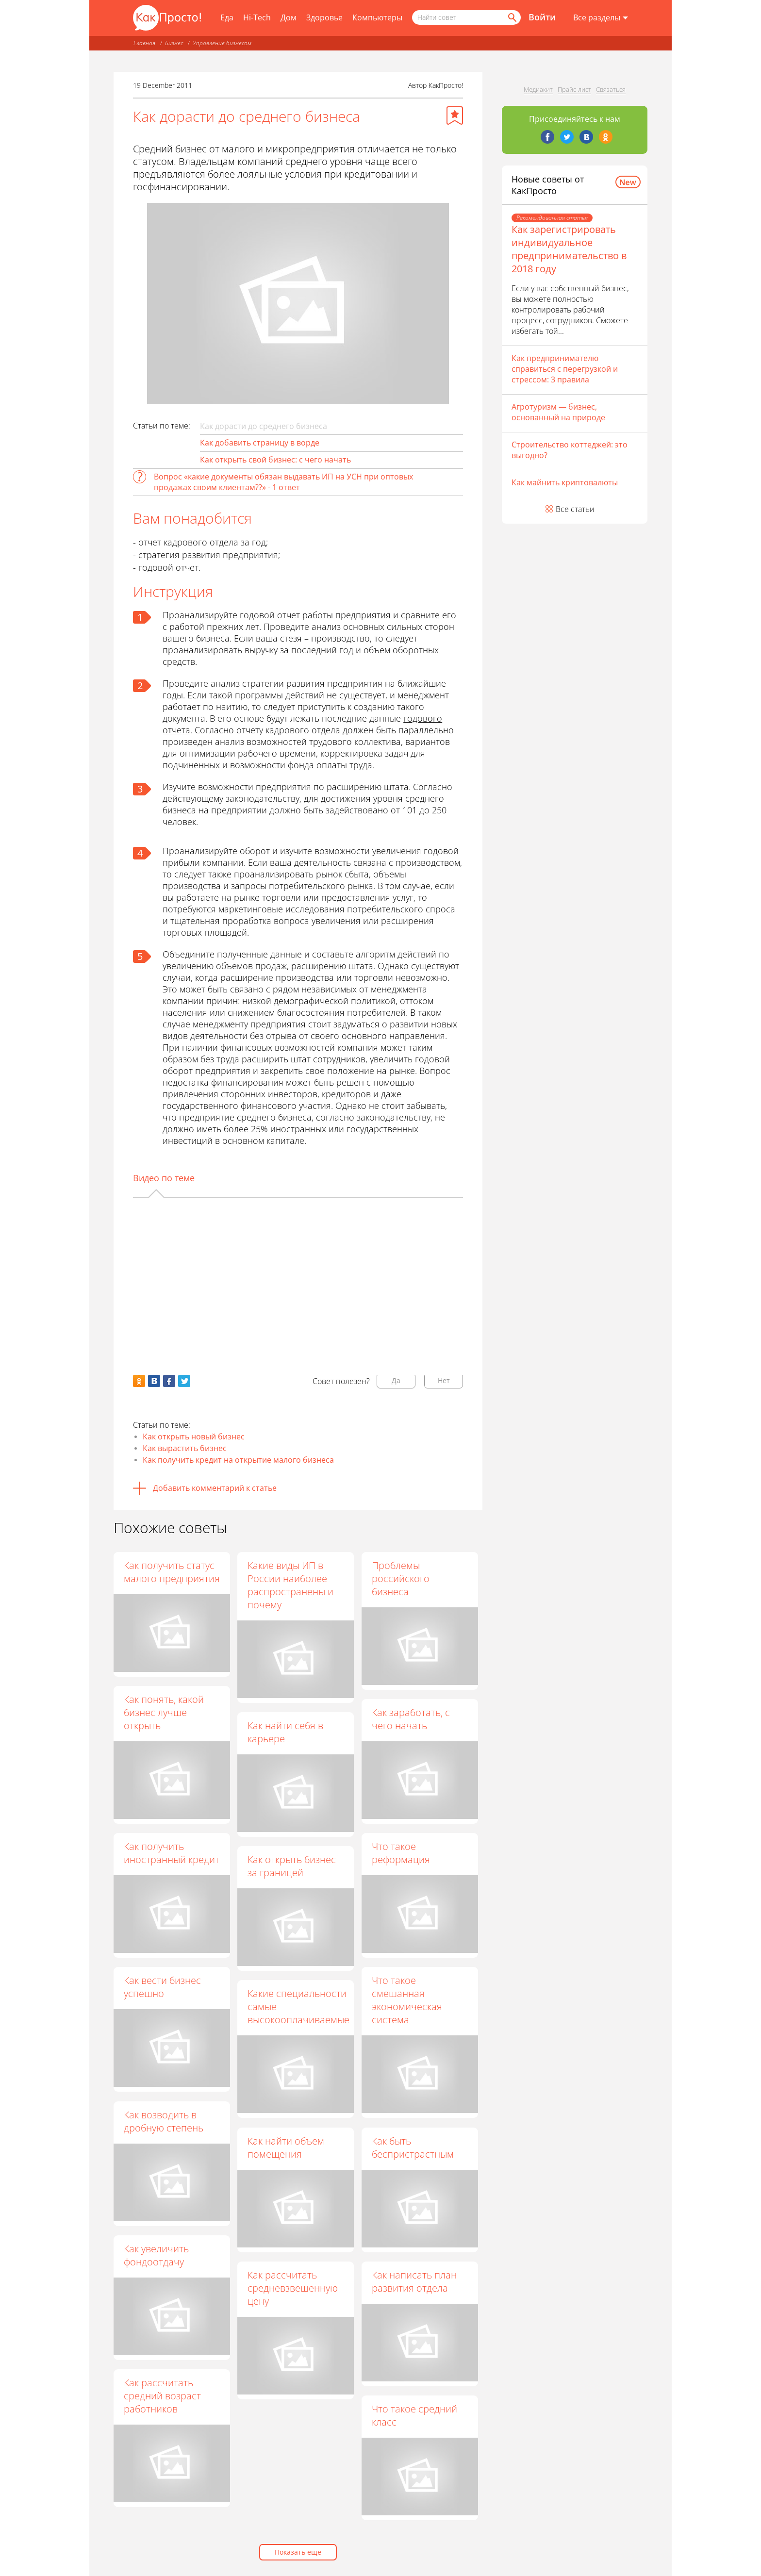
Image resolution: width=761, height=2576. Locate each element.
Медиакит (538, 89)
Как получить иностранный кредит (171, 1853)
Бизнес (174, 43)
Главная (144, 43)
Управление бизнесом (222, 43)
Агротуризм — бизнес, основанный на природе (558, 412)
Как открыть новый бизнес (194, 1436)
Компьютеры (377, 17)
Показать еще (298, 2552)
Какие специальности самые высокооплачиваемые (299, 2007)
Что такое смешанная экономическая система (407, 2000)
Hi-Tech (257, 17)
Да (396, 1380)
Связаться (611, 89)
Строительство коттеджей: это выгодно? (570, 450)
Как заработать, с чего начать (411, 1719)
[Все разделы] (600, 18)
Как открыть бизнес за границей (292, 1866)
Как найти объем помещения (286, 2147)
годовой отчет (270, 615)
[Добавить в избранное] (455, 115)
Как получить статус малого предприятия (172, 1572)
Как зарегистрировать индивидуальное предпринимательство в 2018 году (569, 249)
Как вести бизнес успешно (162, 1987)
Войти (542, 17)
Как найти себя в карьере (286, 1732)
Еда (226, 17)
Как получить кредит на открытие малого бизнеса (238, 1459)
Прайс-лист (574, 89)
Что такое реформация (401, 1853)
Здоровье (324, 17)
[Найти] (511, 17)
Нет (444, 1380)
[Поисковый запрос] (466, 17)
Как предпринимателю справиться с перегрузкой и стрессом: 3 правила (565, 369)
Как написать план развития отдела (414, 2281)
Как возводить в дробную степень (163, 2121)
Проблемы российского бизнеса (401, 1578)
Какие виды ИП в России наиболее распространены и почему (291, 1585)
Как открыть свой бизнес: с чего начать (275, 459)
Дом (289, 17)
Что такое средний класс (415, 2416)
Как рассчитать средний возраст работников (162, 2395)
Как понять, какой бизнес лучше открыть (164, 1712)
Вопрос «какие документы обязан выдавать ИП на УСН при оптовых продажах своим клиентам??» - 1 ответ (283, 482)
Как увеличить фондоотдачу (156, 2255)
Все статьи (575, 509)
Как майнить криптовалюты (565, 482)
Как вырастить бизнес (185, 1448)
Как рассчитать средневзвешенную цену (293, 2288)
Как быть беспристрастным (413, 2147)
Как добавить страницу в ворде (259, 442)
